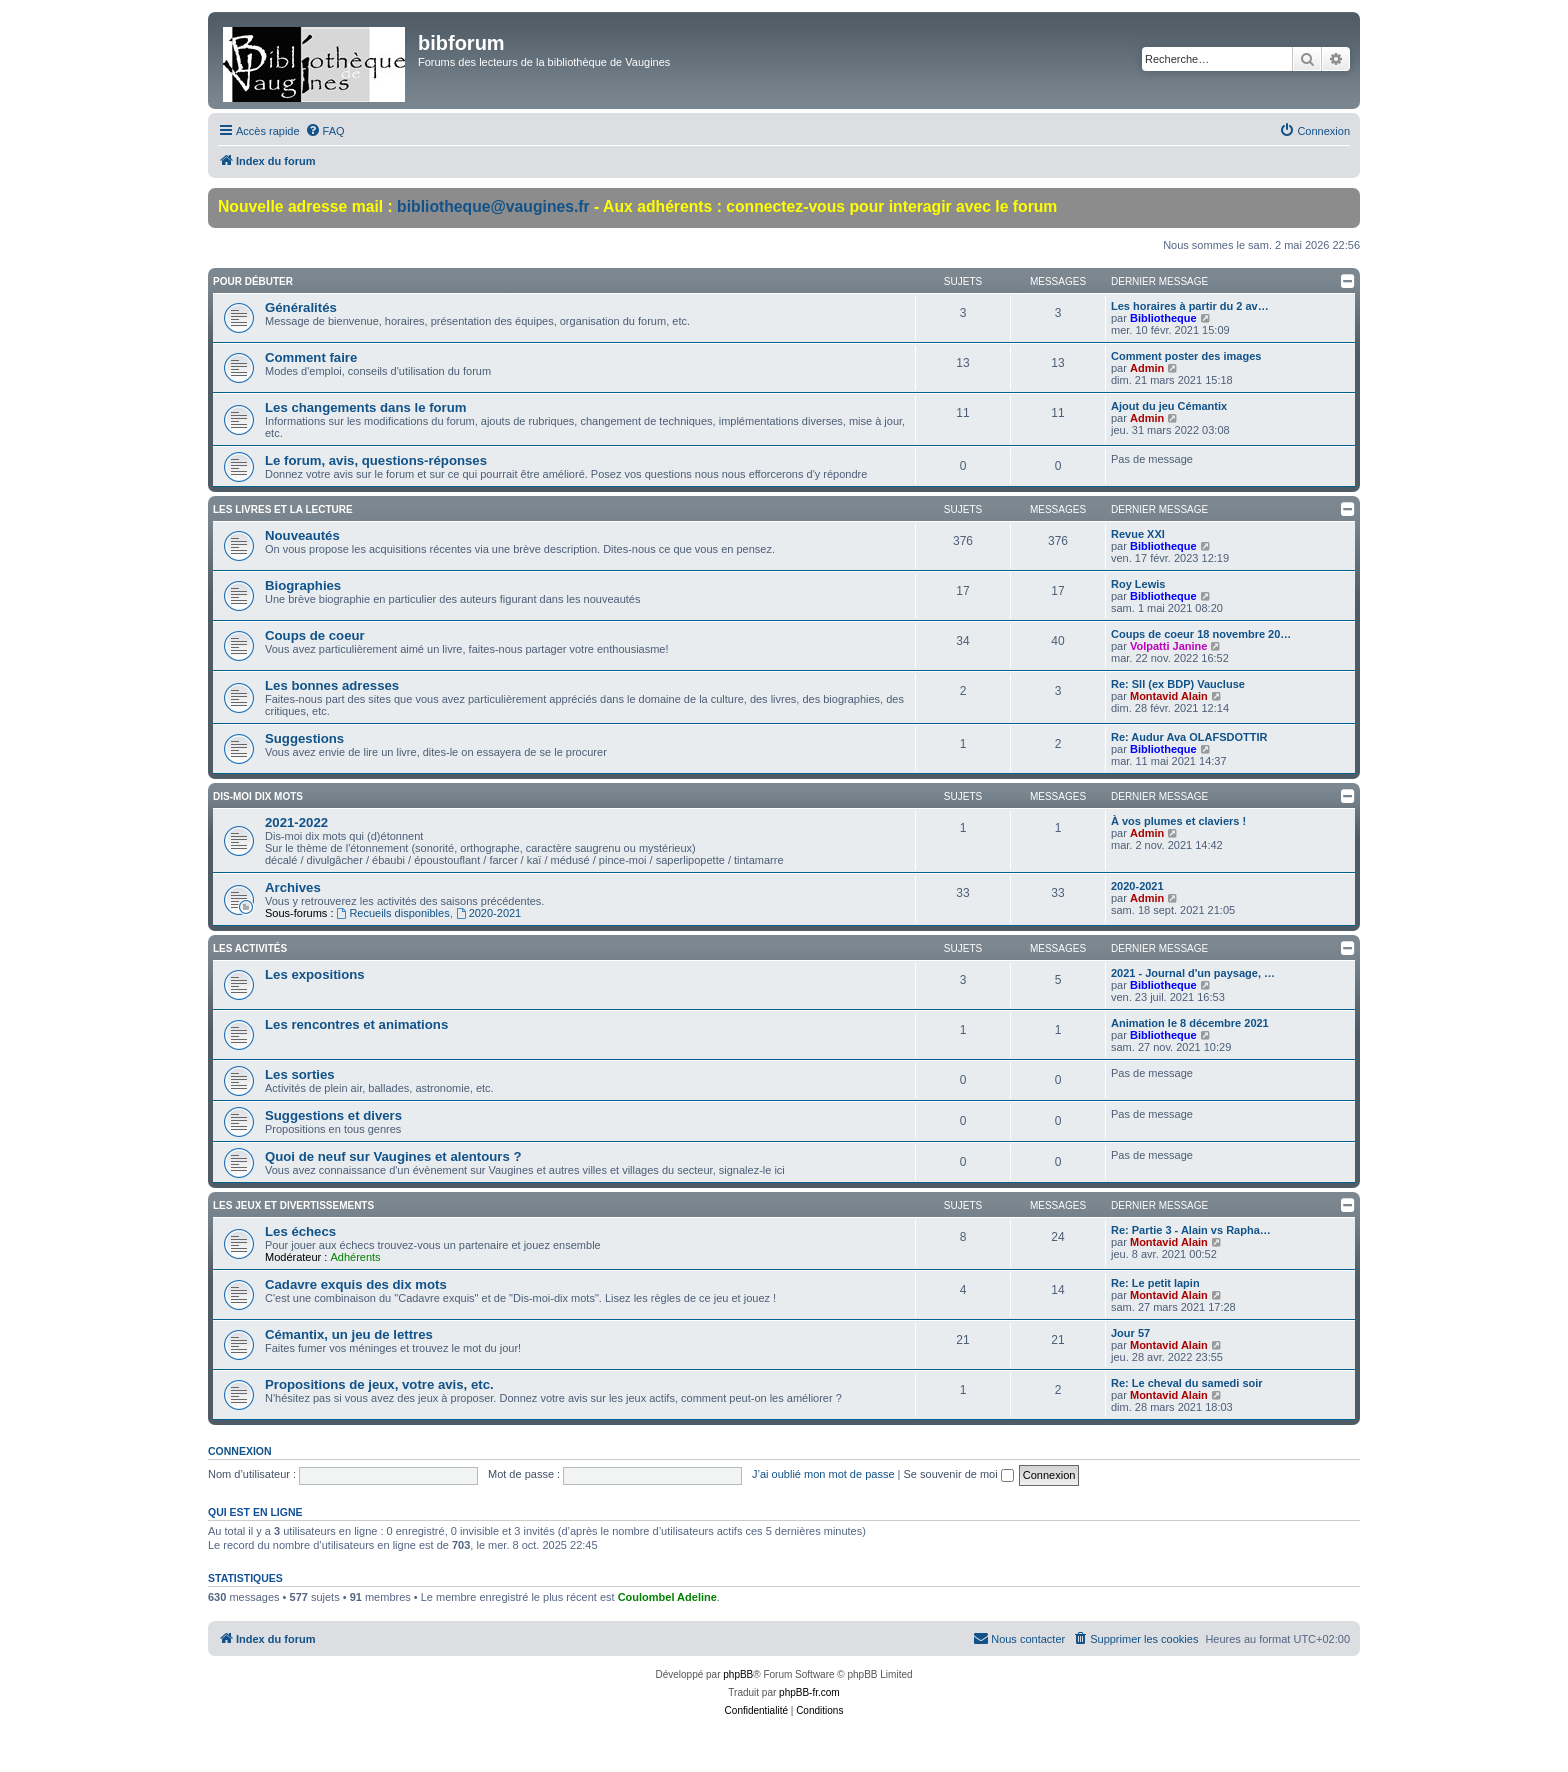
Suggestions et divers (333, 1115)
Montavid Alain (1169, 696)
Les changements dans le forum (366, 407)
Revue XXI (1138, 534)
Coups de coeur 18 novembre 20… (1201, 634)
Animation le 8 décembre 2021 (1190, 1023)
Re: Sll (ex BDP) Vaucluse (1178, 684)
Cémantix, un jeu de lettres (349, 1334)
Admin (1147, 368)
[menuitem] (325, 131)
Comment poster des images (1186, 356)
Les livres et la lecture (283, 509)
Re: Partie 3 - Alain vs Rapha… (1191, 1230)
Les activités (250, 948)
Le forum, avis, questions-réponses (376, 460)
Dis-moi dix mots (258, 796)
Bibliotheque (1163, 318)
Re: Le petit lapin (1155, 1283)
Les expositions (315, 974)
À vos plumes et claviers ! (1178, 821)
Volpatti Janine (1168, 646)
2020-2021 (488, 913)
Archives (293, 887)
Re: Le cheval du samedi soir (1187, 1383)
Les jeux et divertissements (293, 1205)
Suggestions (304, 738)
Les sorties (300, 1074)
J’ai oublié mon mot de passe (823, 1474)
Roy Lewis (1138, 584)
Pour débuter (253, 281)
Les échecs (300, 1231)
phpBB (738, 1674)
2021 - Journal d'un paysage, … (1193, 973)
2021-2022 (296, 822)
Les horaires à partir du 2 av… (1190, 306)
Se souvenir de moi (959, 1474)
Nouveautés (302, 535)
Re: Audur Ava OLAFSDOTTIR (1189, 737)
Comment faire (311, 357)
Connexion (240, 1451)
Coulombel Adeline (667, 1597)
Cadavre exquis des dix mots (356, 1284)
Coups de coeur (315, 635)
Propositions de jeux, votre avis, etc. (379, 1384)
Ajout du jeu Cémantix (1169, 406)
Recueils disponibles (393, 913)
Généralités (301, 307)
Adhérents (355, 1257)
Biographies (303, 585)
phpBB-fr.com (809, 1692)
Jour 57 (1130, 1333)
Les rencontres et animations (356, 1024)
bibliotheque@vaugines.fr (493, 206)
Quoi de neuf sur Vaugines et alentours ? (393, 1156)
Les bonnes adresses (332, 685)
